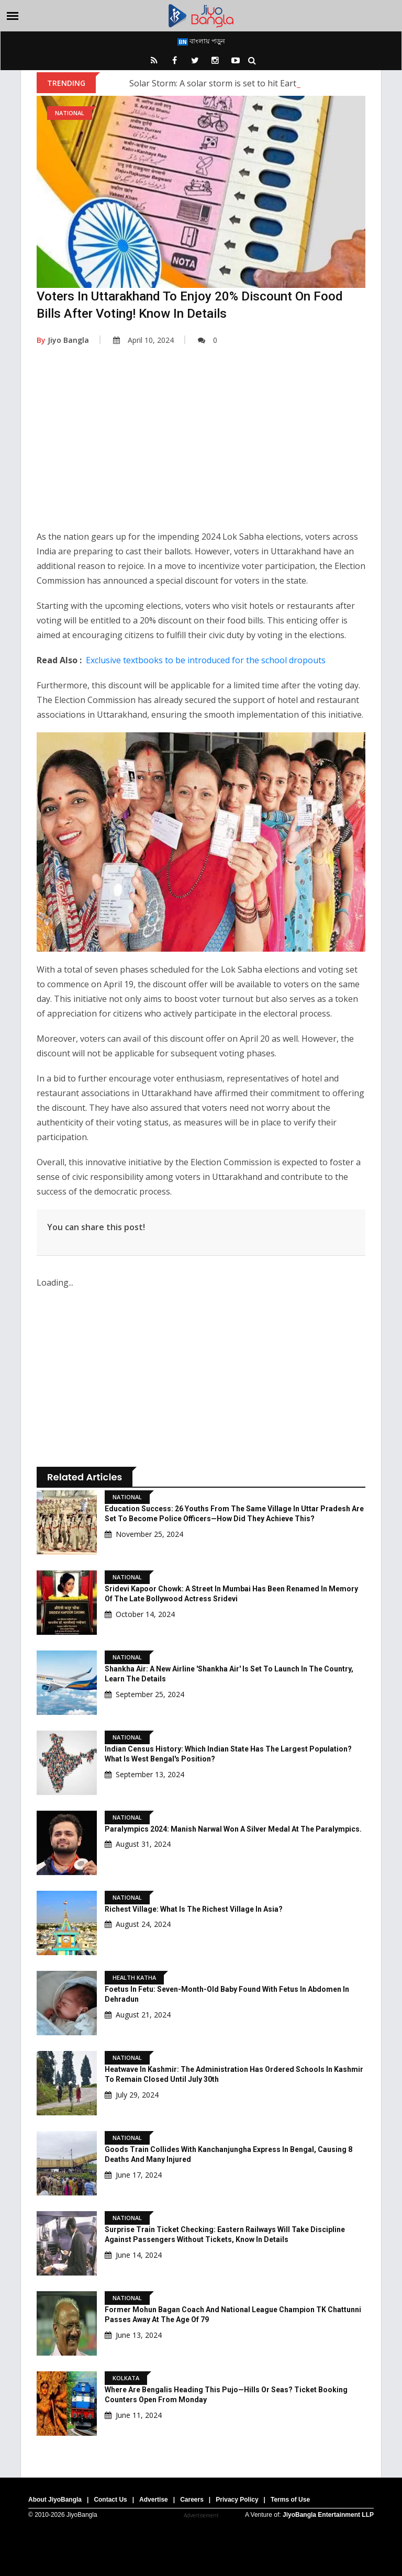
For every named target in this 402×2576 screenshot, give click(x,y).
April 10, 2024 (143, 340)
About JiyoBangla (55, 2499)
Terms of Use (290, 2499)
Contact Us (110, 2499)
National (69, 113)
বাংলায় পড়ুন (201, 41)
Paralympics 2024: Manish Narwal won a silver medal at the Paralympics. (233, 1829)
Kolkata (126, 2378)
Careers (192, 2499)
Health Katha (134, 1977)
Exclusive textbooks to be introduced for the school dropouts (206, 660)
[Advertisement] (201, 445)
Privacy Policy (237, 2499)
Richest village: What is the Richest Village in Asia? (194, 1909)
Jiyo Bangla (63, 340)
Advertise (153, 2499)
